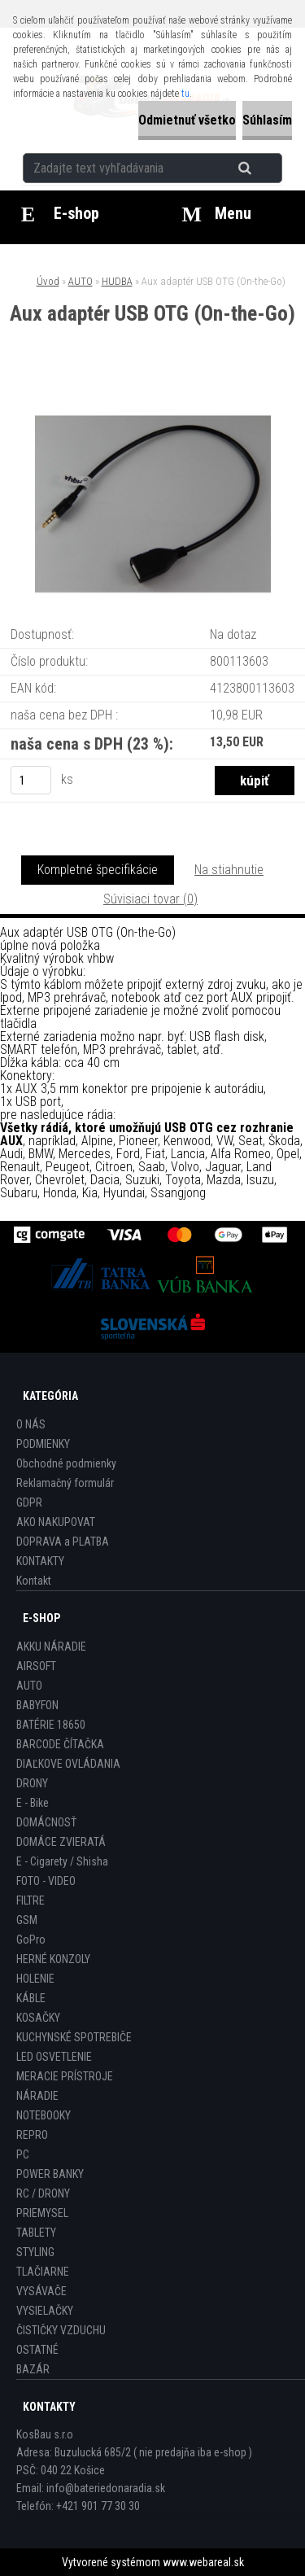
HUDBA (117, 281)
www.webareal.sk (203, 2562)
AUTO (80, 281)
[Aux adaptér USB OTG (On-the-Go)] (153, 392)
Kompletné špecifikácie (97, 869)
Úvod (48, 281)
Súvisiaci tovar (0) (150, 899)
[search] (265, 168)
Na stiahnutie (229, 869)
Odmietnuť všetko (187, 120)
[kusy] (31, 780)
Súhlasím (267, 120)
